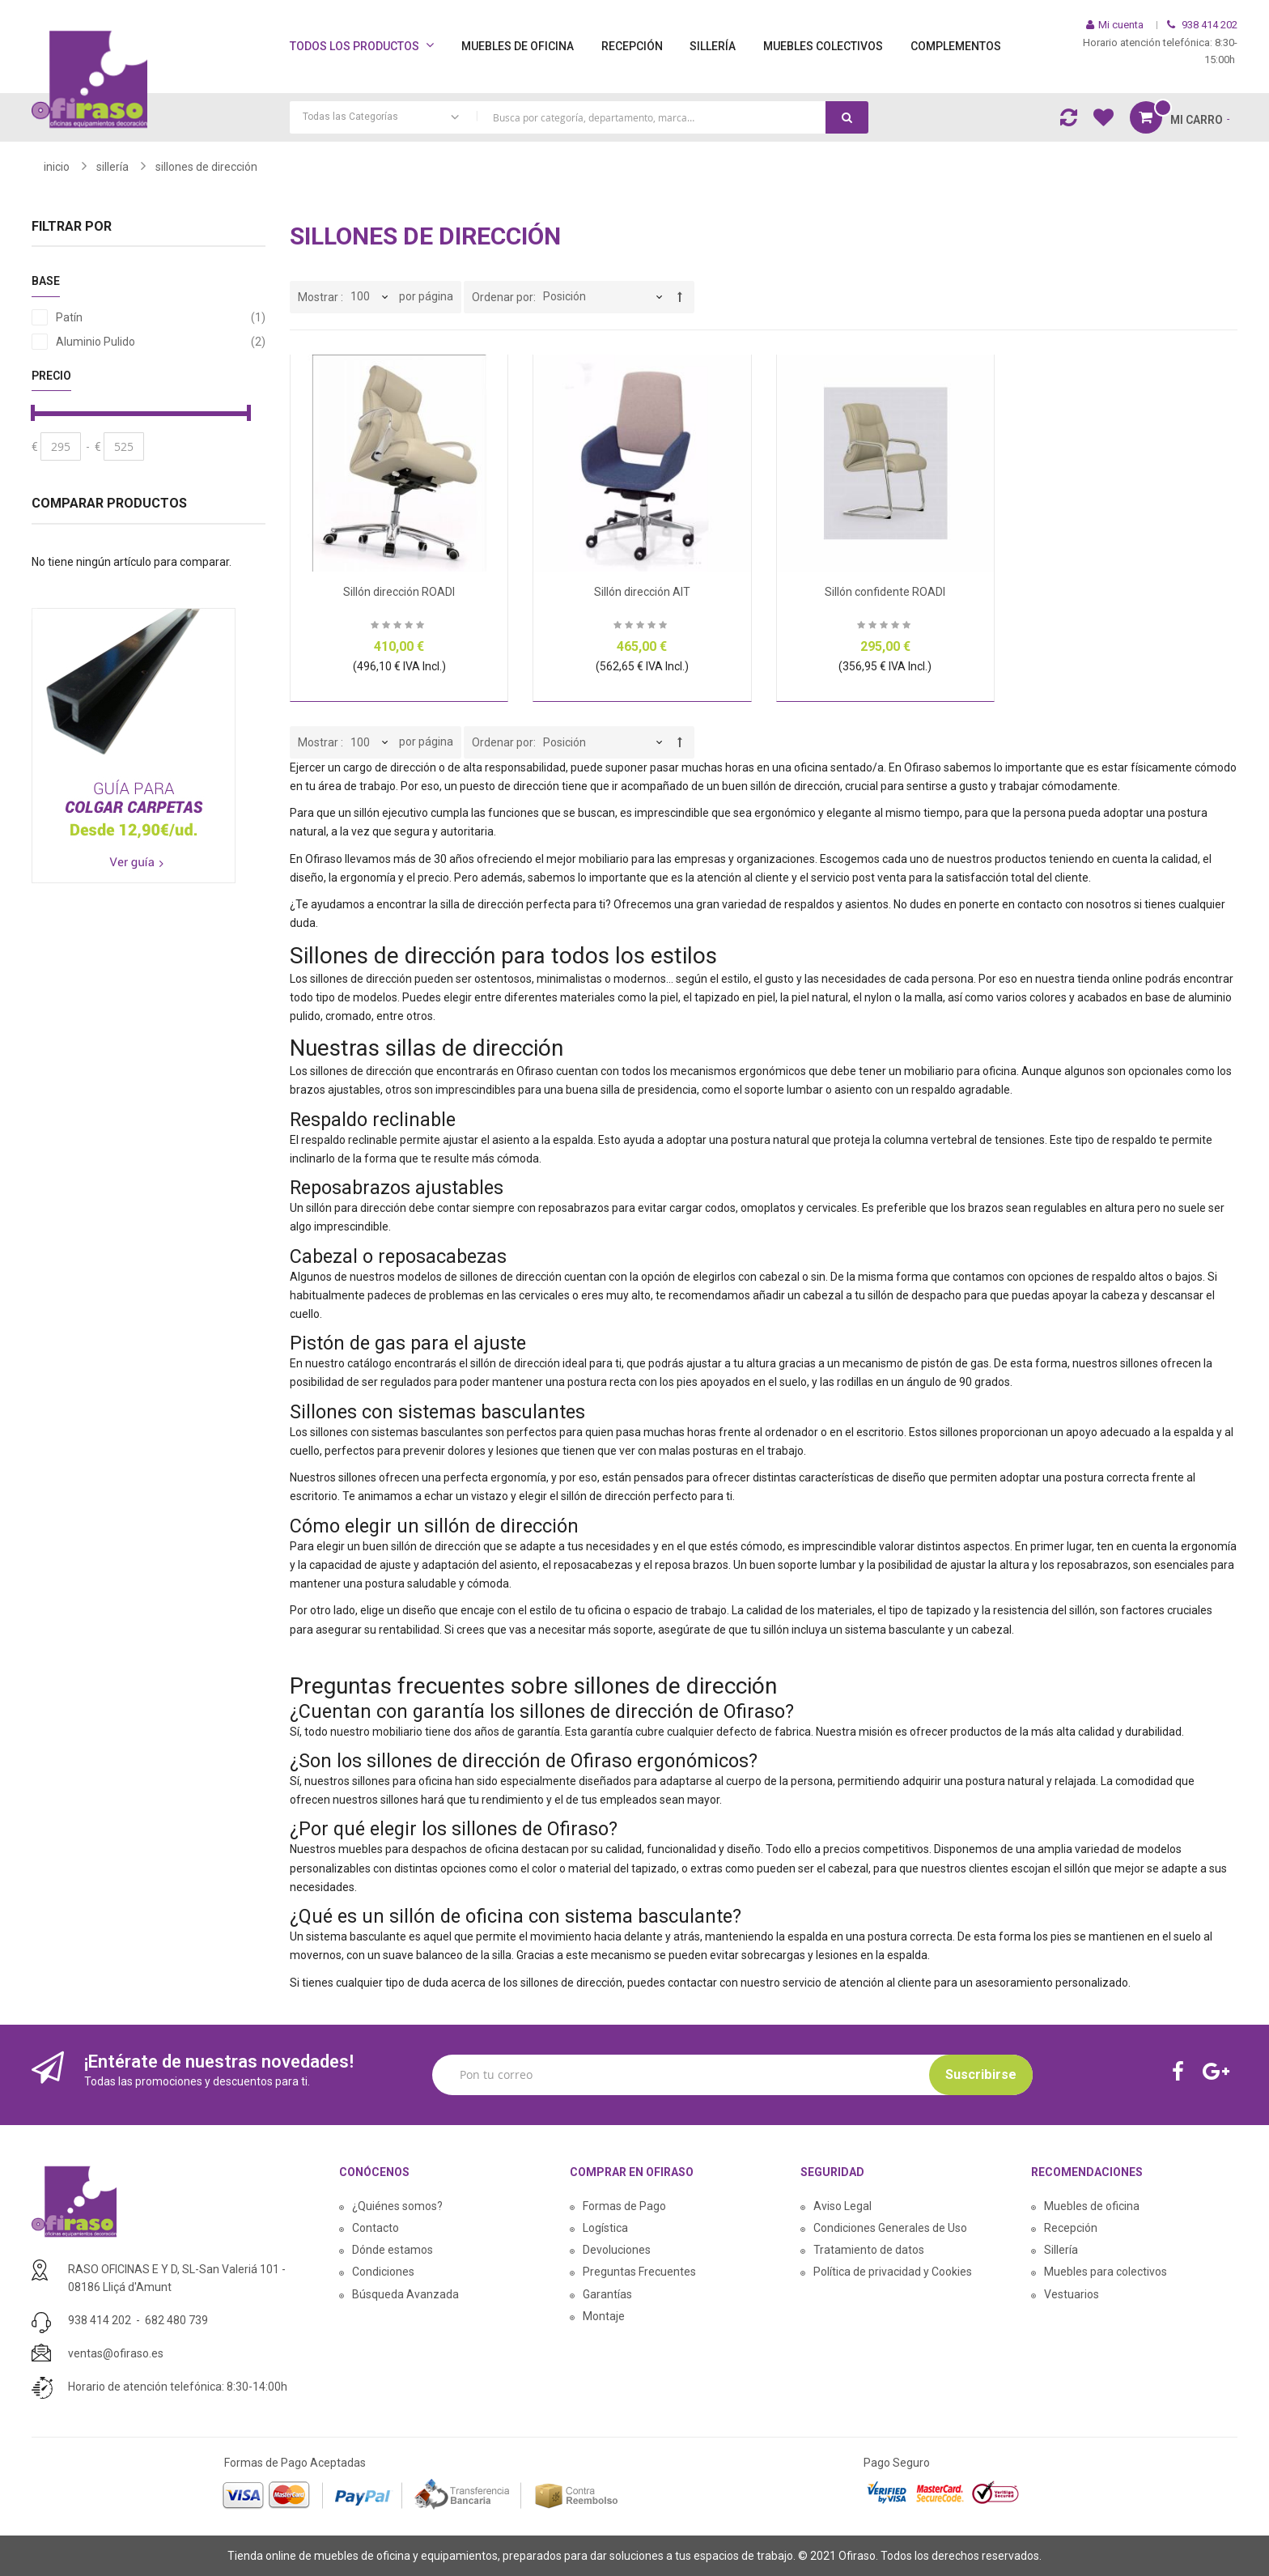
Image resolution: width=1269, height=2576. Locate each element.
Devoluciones (617, 2249)
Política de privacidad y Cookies (892, 2271)
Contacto (375, 2227)
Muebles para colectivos (1105, 2271)
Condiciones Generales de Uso (890, 2227)
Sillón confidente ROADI (885, 591)
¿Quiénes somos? (397, 2206)
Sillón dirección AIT (642, 591)
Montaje (604, 2316)
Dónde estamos (392, 2249)
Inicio (57, 166)
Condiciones (383, 2271)
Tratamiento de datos (868, 2249)
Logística (605, 2227)
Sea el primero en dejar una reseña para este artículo (399, 627)
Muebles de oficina (1092, 2206)
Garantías (607, 2294)
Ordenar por (502, 297)
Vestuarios (1071, 2294)
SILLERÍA (112, 166)
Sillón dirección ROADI (399, 591)
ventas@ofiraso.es (115, 2353)
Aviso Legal (842, 2206)
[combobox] (579, 117)
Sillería (1061, 2249)
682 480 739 (176, 2320)
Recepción (1070, 2227)
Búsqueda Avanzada (405, 2294)
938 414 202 (99, 2320)
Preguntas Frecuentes (639, 2271)
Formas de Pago (624, 2206)
